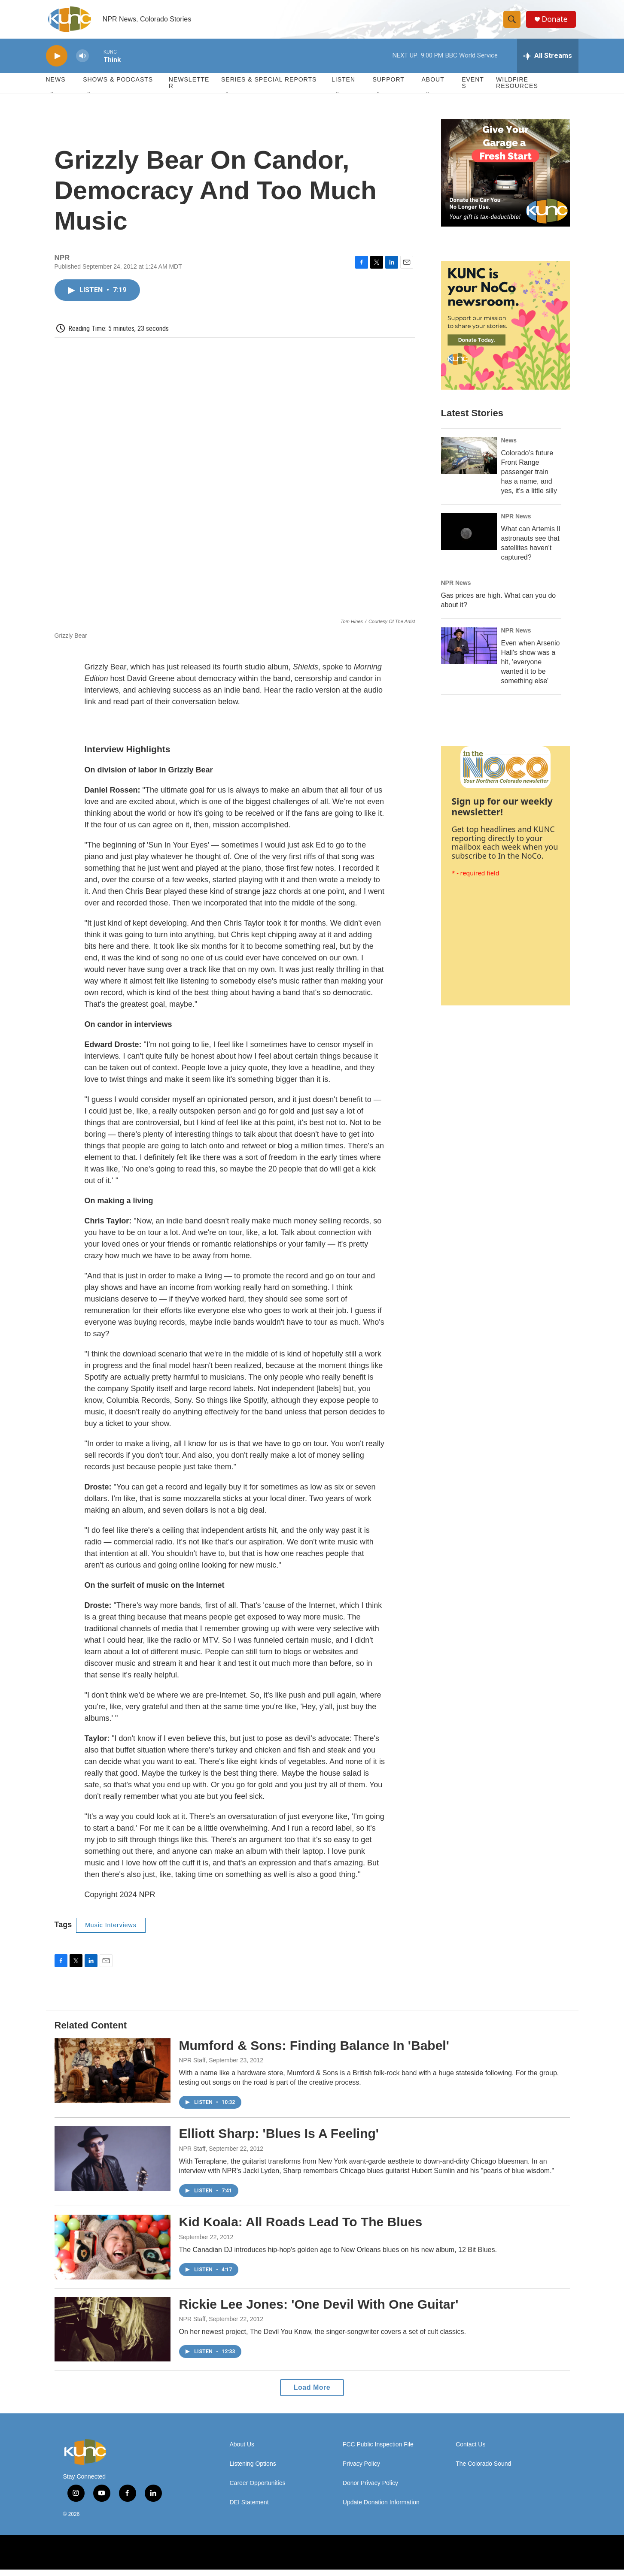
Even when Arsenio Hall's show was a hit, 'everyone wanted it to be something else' (530, 668)
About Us (242, 2451)
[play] (57, 62)
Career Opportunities (258, 2489)
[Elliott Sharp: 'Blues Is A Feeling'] (112, 2165)
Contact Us (470, 2451)
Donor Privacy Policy (370, 2489)
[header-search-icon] (513, 22)
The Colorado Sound (483, 2470)
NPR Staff (192, 2066)
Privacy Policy (361, 2470)
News (509, 446)
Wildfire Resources (517, 89)
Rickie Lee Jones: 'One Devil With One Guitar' (319, 2311)
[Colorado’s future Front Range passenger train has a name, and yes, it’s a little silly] (469, 462)
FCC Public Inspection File (378, 2451)
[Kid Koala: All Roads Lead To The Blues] (112, 2253)
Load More (312, 2393)
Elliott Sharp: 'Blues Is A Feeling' (279, 2140)
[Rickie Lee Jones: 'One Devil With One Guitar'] (112, 2336)
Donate (556, 22)
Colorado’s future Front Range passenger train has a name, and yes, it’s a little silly (529, 478)
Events (473, 89)
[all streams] (547, 62)
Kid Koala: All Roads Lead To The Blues (301, 2228)
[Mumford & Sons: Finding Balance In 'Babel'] (112, 2077)
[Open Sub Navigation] (52, 99)
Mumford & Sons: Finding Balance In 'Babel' (314, 2052)
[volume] (82, 62)
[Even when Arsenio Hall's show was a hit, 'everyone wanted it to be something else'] (469, 652)
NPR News (516, 522)
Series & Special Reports (269, 85)
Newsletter (189, 89)
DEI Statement (249, 2509)
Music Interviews (110, 1931)
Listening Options (253, 2470)
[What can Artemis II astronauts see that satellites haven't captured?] (469, 538)
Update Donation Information (381, 2509)
